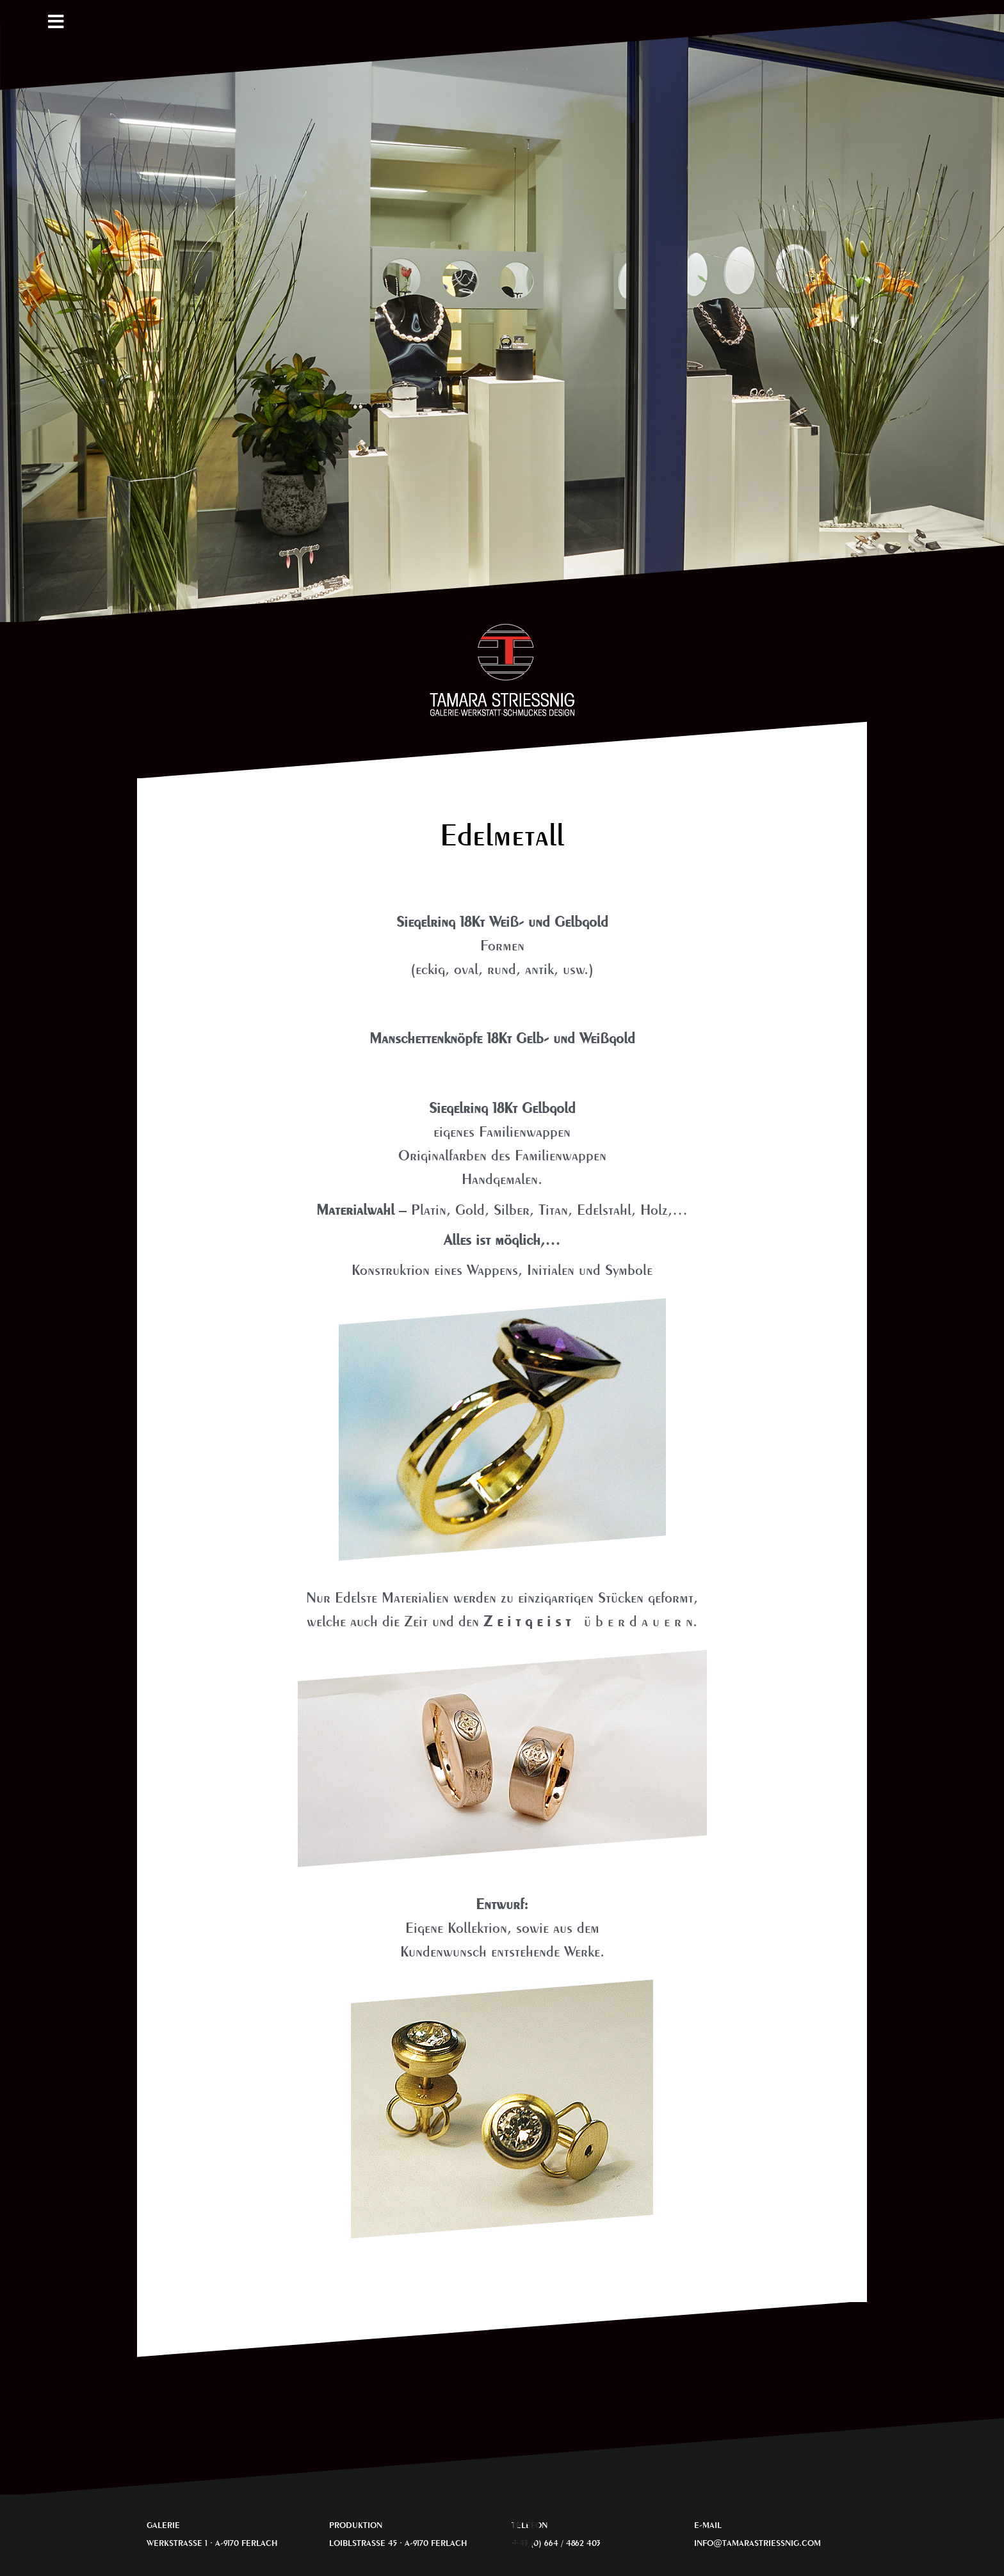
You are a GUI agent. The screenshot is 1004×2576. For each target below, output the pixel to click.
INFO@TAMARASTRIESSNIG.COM (757, 2543)
